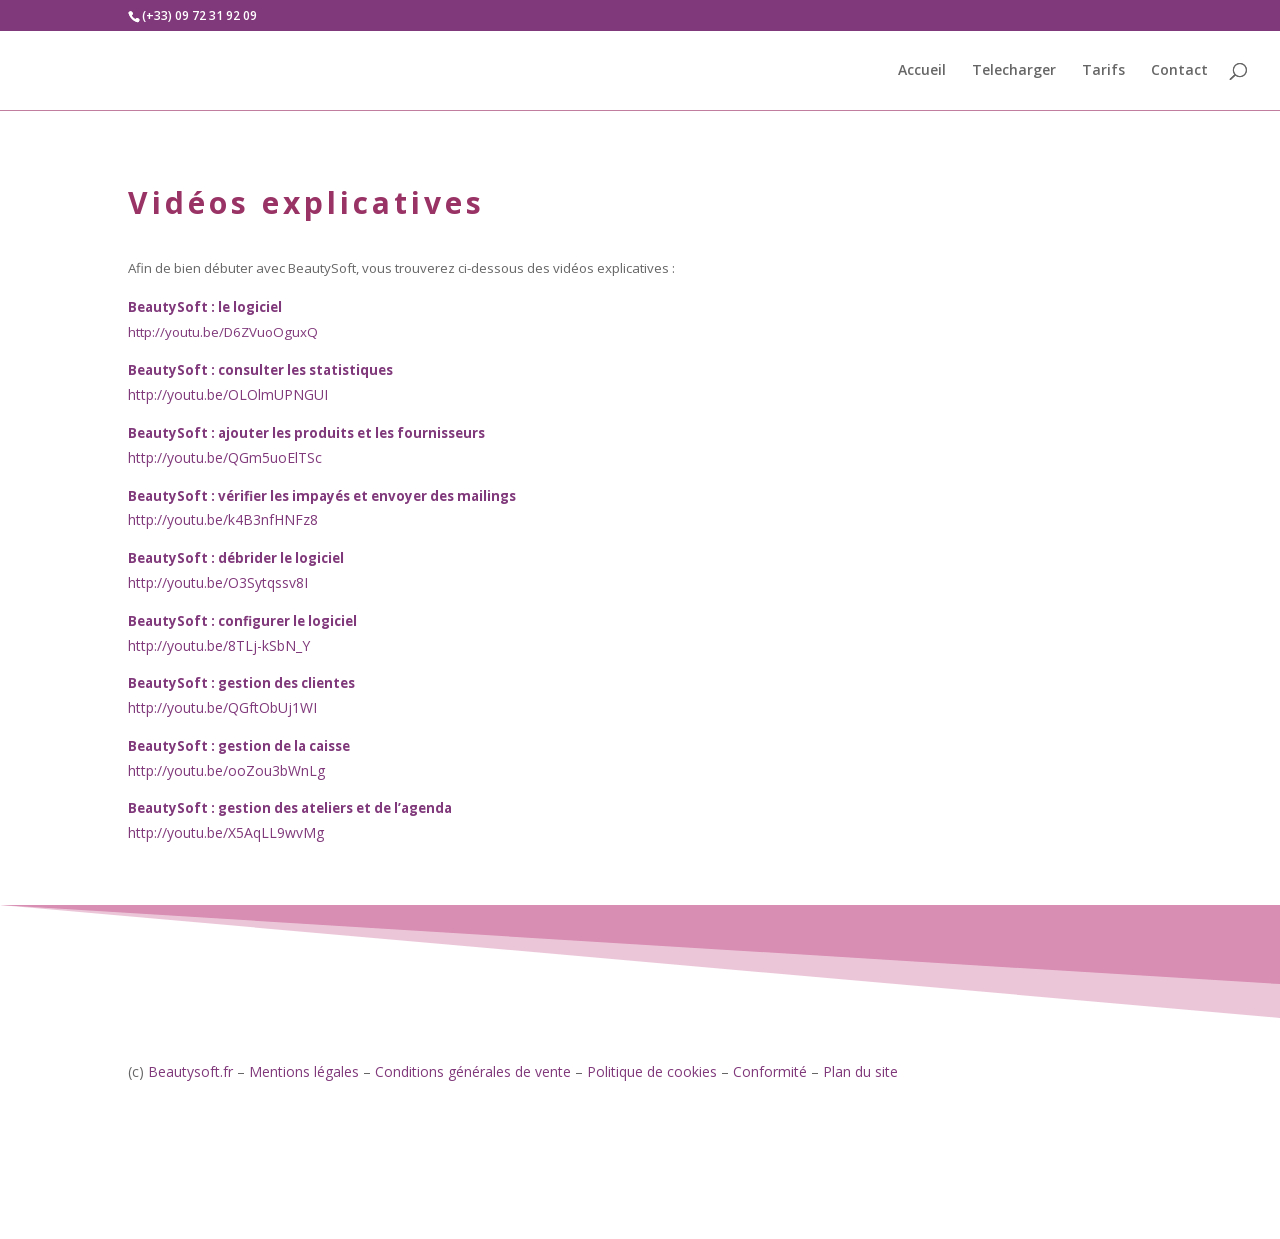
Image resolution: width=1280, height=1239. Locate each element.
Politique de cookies (652, 1071)
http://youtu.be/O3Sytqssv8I (218, 582)
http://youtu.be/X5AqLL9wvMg (226, 832)
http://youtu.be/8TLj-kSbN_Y (219, 645)
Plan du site (860, 1071)
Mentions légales (304, 1071)
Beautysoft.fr (190, 1071)
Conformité (770, 1071)
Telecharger (1014, 71)
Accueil (922, 71)
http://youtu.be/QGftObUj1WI (222, 707)
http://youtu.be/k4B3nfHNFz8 (223, 519)
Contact (1179, 71)
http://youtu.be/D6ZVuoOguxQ (223, 332)
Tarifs (1103, 71)
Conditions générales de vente (473, 1071)
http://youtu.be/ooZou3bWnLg (226, 770)
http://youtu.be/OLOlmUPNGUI (228, 394)
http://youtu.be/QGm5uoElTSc (225, 457)
